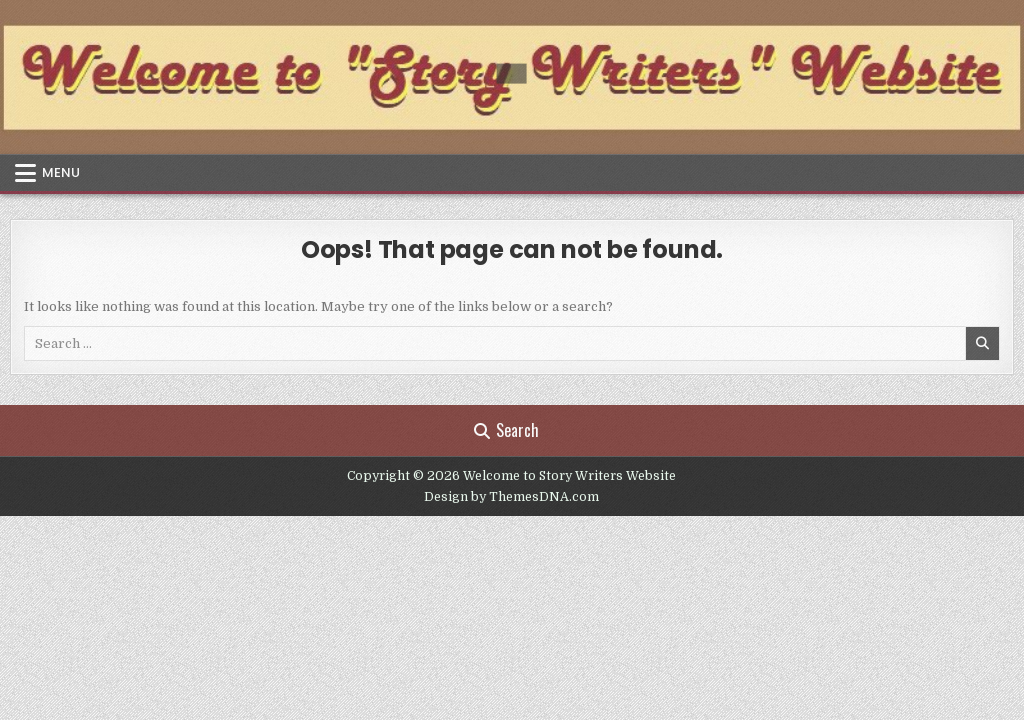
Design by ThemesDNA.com (511, 497)
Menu (61, 172)
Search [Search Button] (506, 430)
